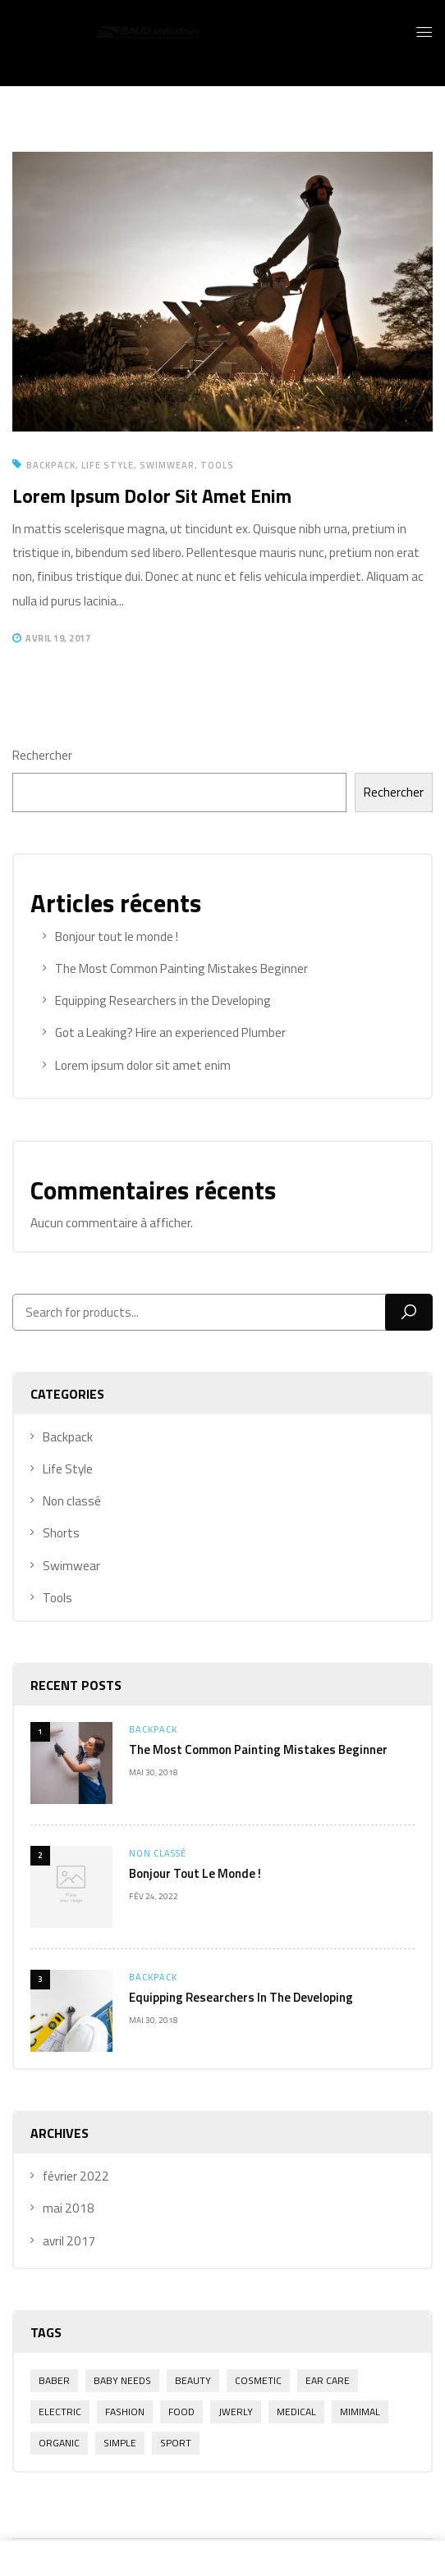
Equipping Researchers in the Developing (241, 1997)
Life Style (107, 465)
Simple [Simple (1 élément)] (119, 2442)
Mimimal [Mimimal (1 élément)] (360, 2411)
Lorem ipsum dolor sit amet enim (151, 496)
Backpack (153, 1729)
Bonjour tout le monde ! (195, 1873)
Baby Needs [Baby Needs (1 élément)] (122, 2380)
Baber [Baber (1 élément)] (54, 2380)
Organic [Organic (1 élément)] (59, 2442)
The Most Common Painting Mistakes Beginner (258, 1749)
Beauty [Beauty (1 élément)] (193, 2380)
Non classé (157, 1853)
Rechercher (42, 755)
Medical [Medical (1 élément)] (296, 2411)
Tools (217, 465)
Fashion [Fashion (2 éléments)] (125, 2411)
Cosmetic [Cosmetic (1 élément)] (258, 2380)
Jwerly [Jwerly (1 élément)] (235, 2411)
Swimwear (167, 465)
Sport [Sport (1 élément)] (175, 2442)
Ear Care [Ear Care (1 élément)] (327, 2380)
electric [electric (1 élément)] (60, 2411)
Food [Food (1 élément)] (181, 2411)
